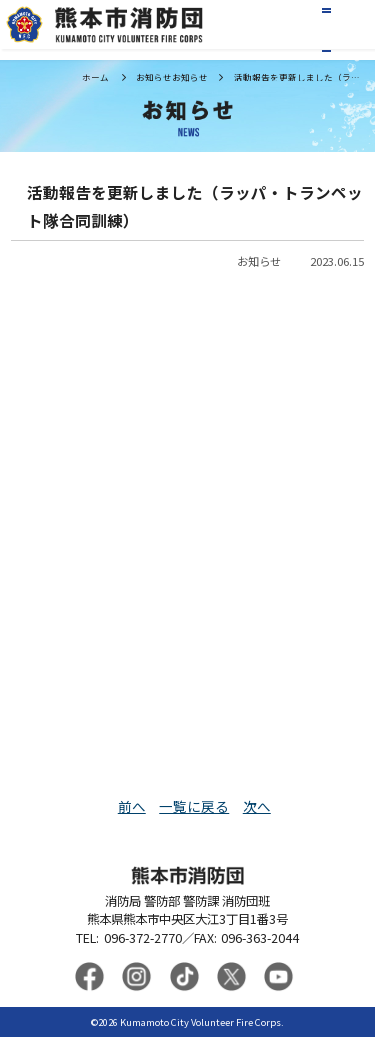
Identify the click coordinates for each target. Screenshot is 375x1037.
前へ (132, 806)
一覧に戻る (194, 806)
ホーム (95, 77)
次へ (257, 806)
